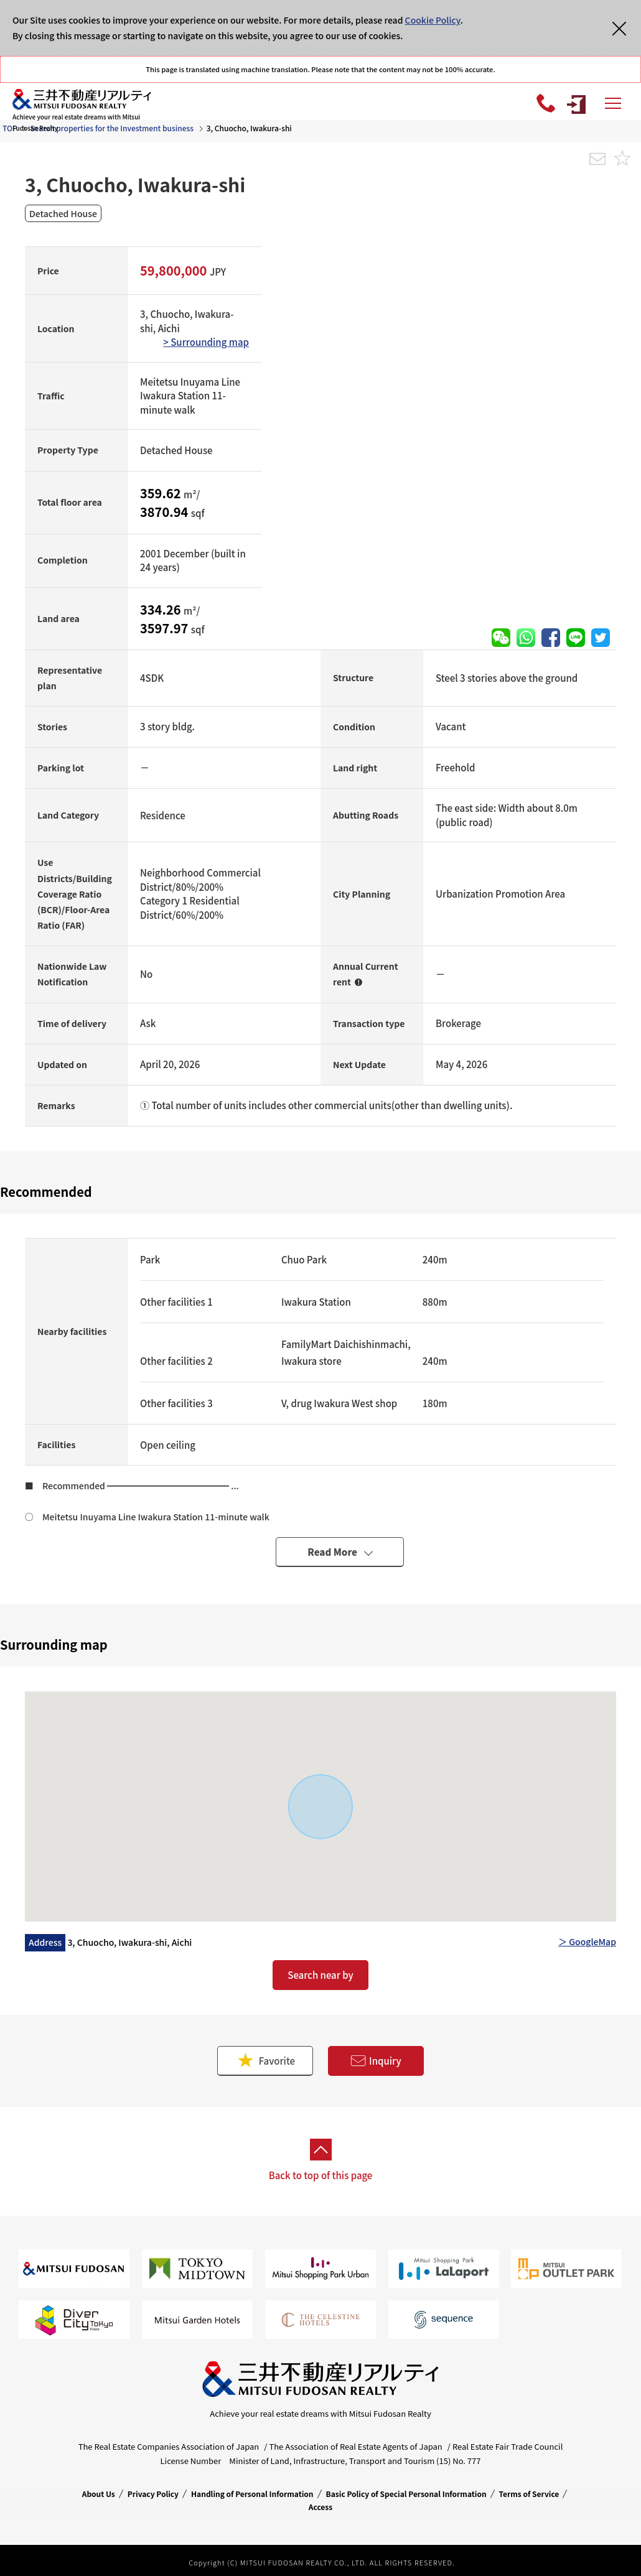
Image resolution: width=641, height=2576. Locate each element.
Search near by (320, 1974)
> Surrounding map (206, 341)
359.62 (162, 493)
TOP (9, 128)
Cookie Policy (433, 20)
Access (320, 2506)
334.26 (162, 609)
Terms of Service (529, 2493)
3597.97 (165, 628)
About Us (98, 2493)
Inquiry (375, 2061)
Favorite (265, 2060)
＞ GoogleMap (587, 1941)
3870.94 (165, 512)
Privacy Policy (153, 2493)
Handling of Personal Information (252, 2493)
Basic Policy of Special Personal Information (406, 2493)
